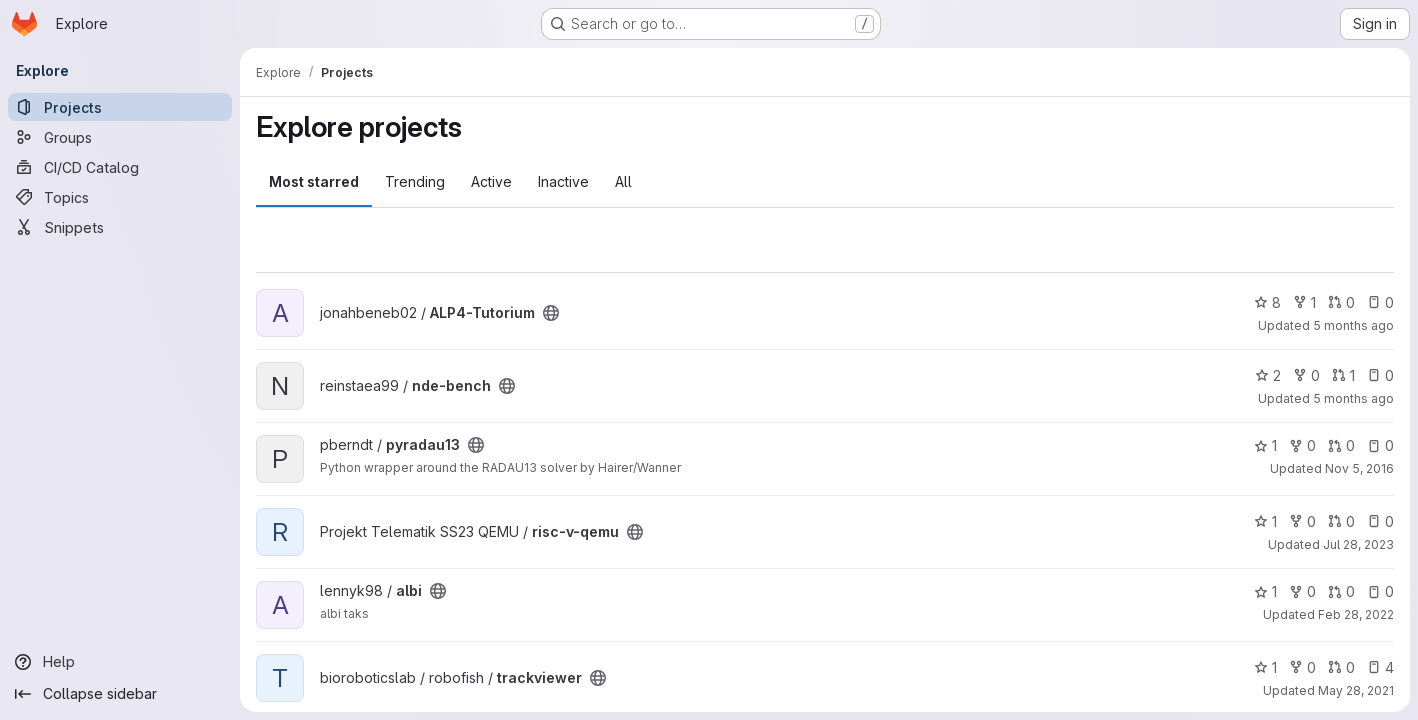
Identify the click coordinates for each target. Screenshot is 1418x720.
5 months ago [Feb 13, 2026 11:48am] (1353, 325)
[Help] (120, 662)
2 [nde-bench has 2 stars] (1268, 375)
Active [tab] (491, 181)
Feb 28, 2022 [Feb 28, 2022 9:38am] (1356, 614)
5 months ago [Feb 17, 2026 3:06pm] (1353, 398)
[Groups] (120, 137)
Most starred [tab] (314, 181)
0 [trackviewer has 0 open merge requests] (1341, 667)
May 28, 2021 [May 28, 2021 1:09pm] (1356, 690)
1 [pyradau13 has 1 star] (1265, 445)
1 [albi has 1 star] (1265, 591)
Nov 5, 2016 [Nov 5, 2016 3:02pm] (1359, 468)
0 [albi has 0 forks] (1302, 591)
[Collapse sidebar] (120, 694)
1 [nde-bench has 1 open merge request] (1343, 375)
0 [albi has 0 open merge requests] (1341, 591)
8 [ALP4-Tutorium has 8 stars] (1267, 302)
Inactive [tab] (563, 181)
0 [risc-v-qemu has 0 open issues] (1380, 521)
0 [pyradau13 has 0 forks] (1302, 445)
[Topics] (120, 197)
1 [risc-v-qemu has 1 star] (1265, 521)
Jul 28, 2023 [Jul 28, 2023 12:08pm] (1358, 544)
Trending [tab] (415, 181)
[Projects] (120, 107)
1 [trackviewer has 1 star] (1265, 667)
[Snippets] (120, 227)
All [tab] (623, 181)
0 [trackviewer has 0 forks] (1302, 667)
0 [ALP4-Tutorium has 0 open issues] (1380, 302)
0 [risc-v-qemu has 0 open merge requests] (1341, 521)
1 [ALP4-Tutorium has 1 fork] (1304, 302)
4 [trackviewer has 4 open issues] (1380, 667)
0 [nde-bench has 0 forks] (1306, 375)
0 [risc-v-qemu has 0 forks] (1302, 521)
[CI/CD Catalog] (120, 167)
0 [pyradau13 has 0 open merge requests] (1341, 445)
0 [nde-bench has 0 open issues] (1380, 375)
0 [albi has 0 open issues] (1380, 591)
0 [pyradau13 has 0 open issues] (1380, 445)
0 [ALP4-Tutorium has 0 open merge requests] (1341, 302)
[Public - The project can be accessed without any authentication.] (551, 313)
